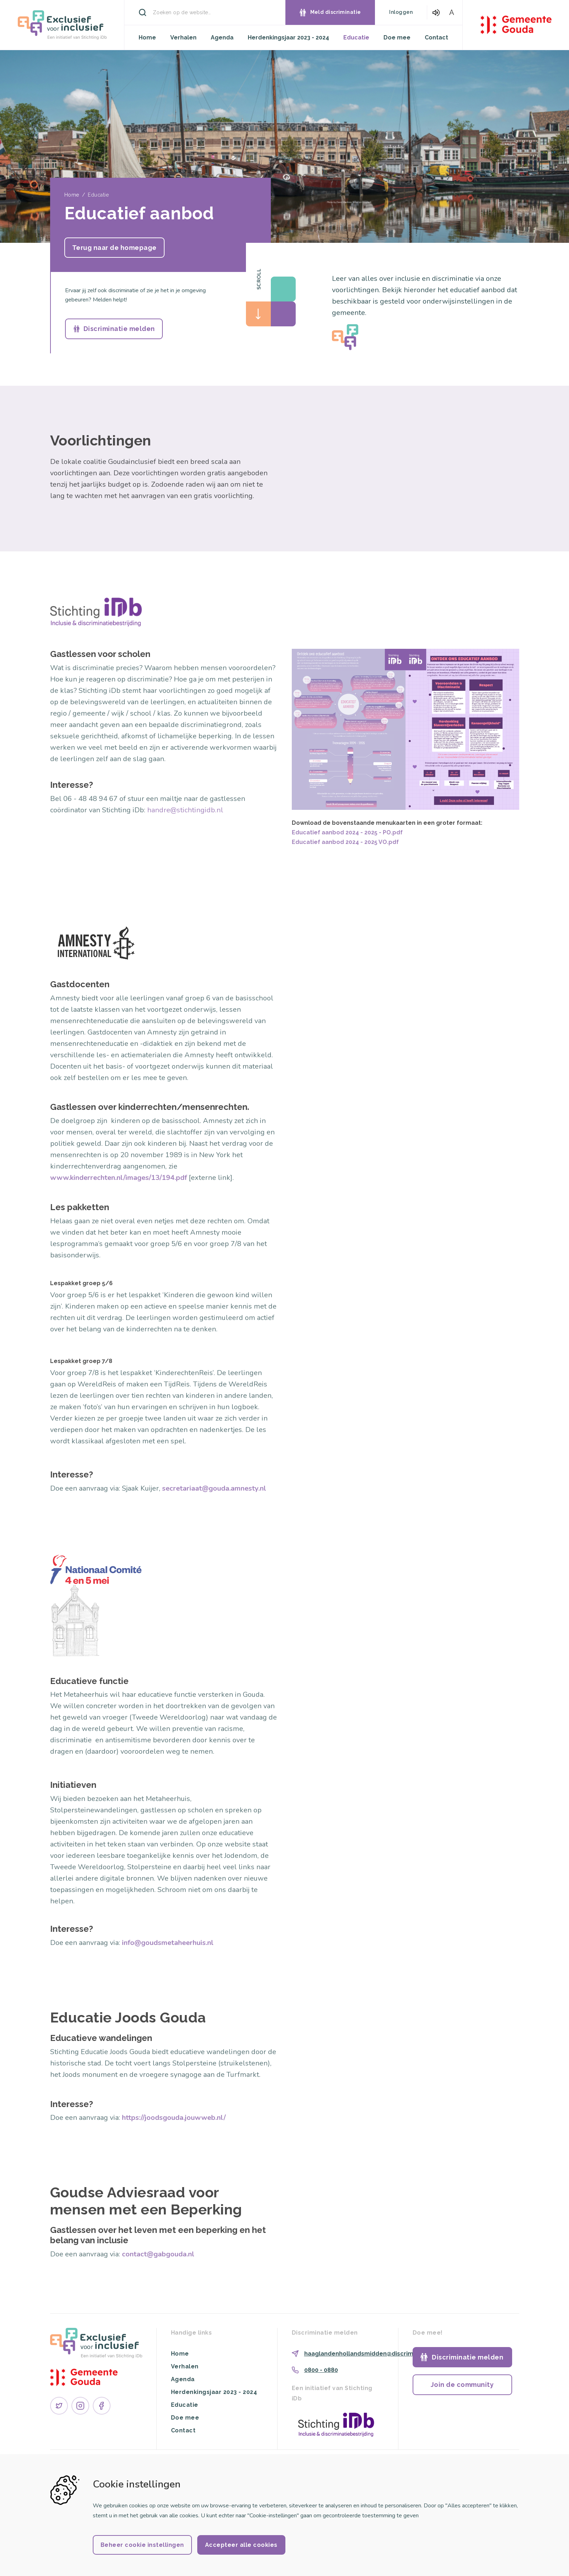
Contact (436, 37)
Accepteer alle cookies (241, 2545)
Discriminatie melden (119, 328)
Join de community (462, 2384)
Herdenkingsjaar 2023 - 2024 (288, 37)
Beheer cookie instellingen (142, 2545)
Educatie (356, 37)
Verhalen (183, 37)
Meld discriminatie (335, 12)
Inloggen (401, 12)
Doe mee (396, 37)
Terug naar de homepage (114, 247)
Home (147, 37)
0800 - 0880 (321, 2370)
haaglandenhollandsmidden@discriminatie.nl (370, 2353)
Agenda (222, 37)
